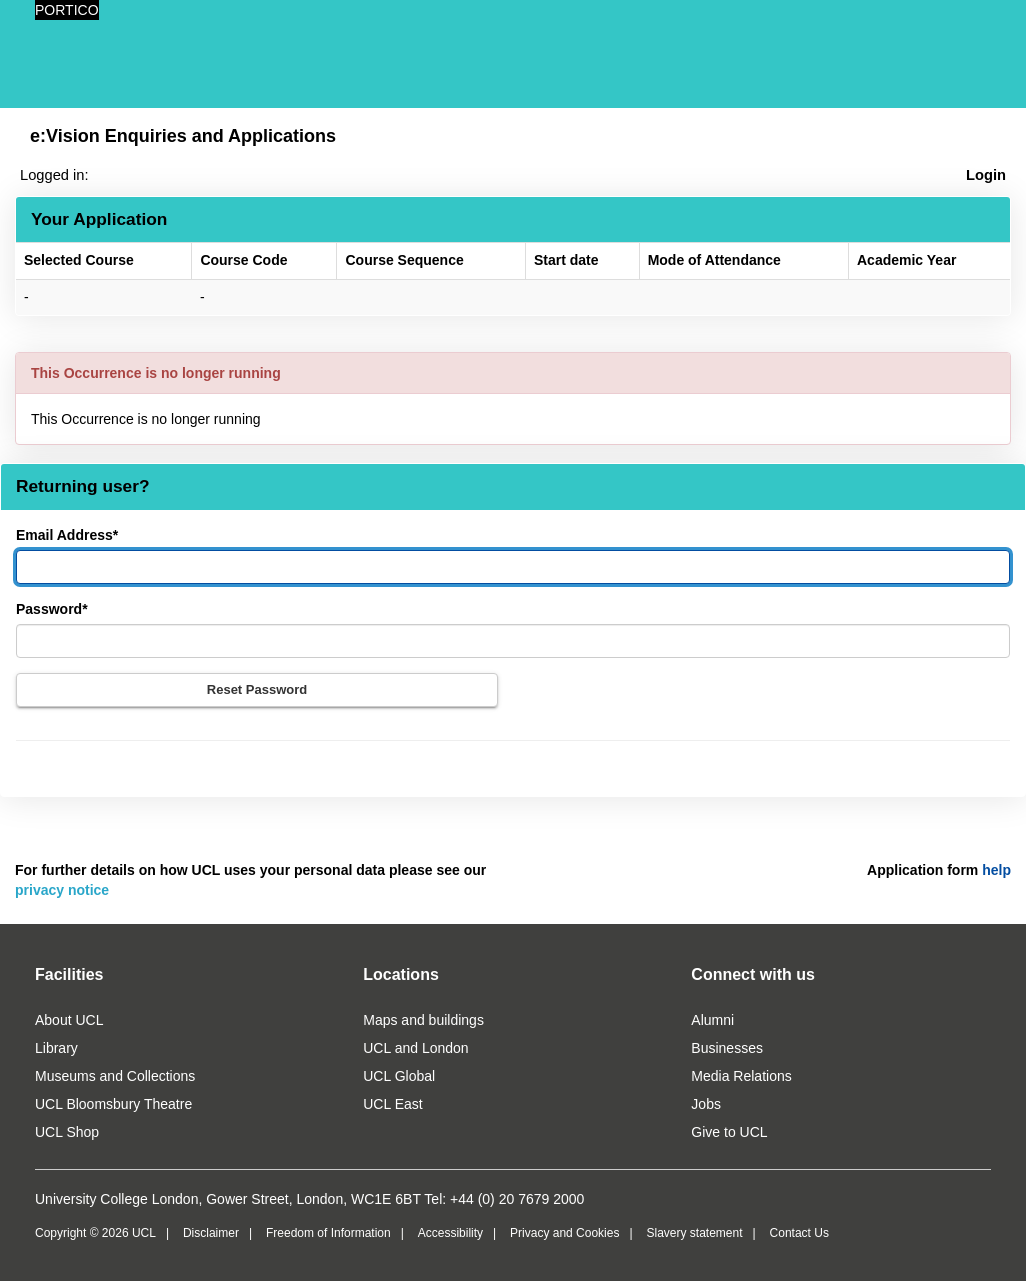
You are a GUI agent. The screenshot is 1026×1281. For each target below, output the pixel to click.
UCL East (392, 1104)
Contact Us (799, 1233)
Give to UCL (729, 1132)
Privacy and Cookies (564, 1233)
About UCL (69, 1020)
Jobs (706, 1104)
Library (56, 1048)
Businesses (727, 1048)
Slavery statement (694, 1233)
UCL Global (399, 1076)
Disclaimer (211, 1233)
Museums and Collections (115, 1076)
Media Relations (741, 1076)
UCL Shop (67, 1132)
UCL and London (415, 1048)
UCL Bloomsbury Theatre (113, 1104)
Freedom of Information (328, 1233)
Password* (52, 609)
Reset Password (257, 689)
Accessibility (450, 1233)
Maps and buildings (423, 1020)
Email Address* (67, 535)
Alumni (712, 1020)
